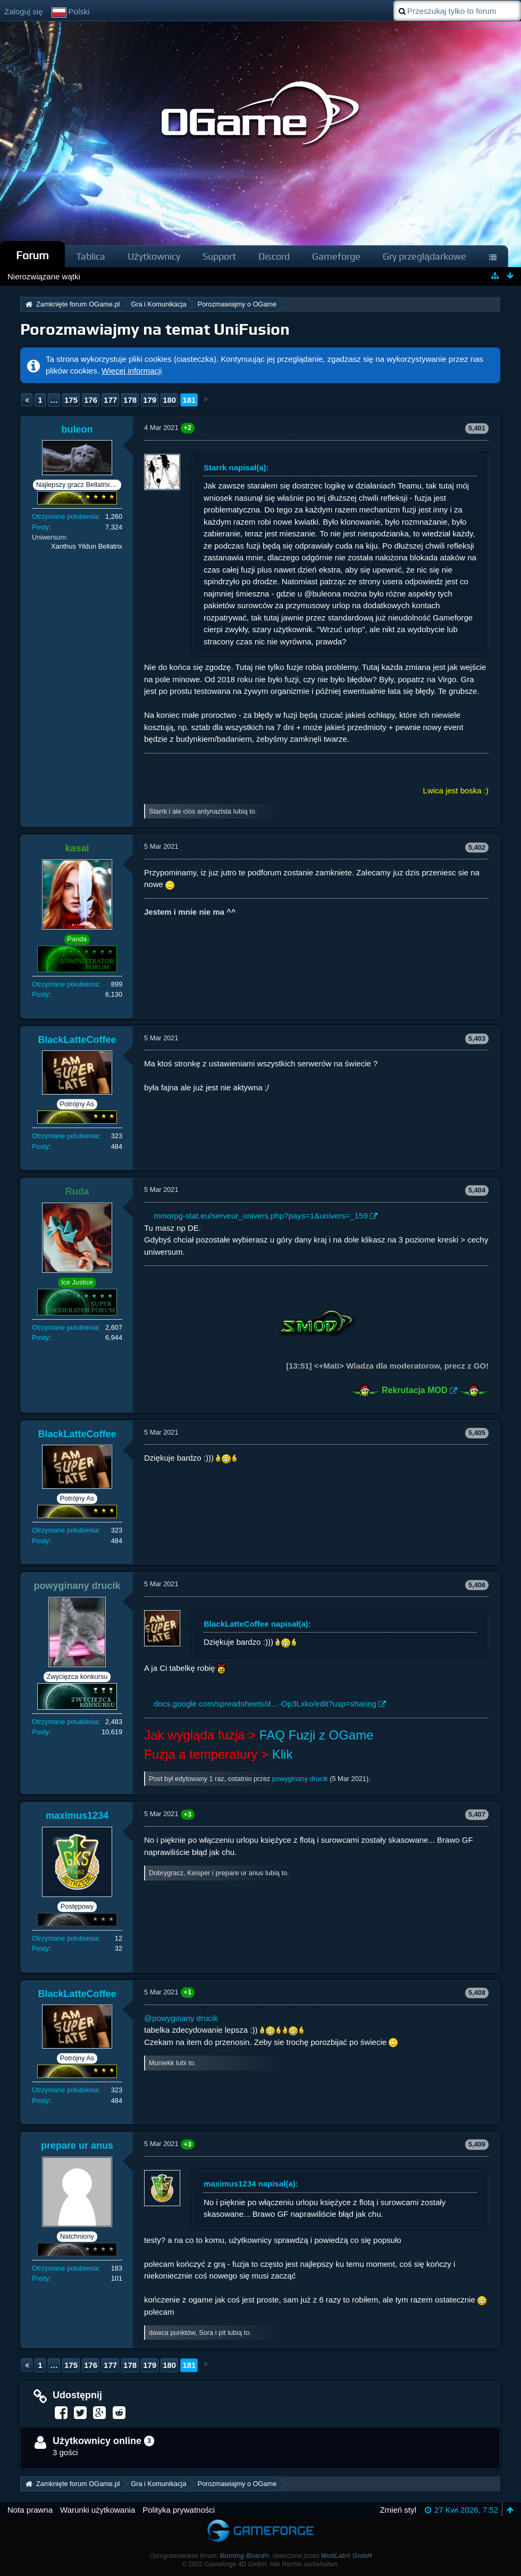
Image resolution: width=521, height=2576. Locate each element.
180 (169, 399)
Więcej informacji (132, 370)
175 (71, 399)
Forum (32, 255)
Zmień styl (398, 2509)
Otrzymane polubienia (65, 516)
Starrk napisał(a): (236, 467)
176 (90, 399)
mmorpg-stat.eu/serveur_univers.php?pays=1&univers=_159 (261, 1215)
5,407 (476, 1814)
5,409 (476, 2144)
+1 (188, 1992)
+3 (188, 1814)
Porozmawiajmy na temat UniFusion (155, 329)
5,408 (476, 1993)
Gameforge (336, 256)
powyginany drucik (300, 1779)
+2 (188, 428)
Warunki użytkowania (97, 2509)
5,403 (476, 1038)
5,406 (476, 1585)
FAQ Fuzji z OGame (316, 1735)
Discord (274, 256)
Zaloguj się (23, 11)
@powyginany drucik (181, 2018)
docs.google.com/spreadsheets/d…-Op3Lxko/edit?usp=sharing (265, 1703)
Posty (40, 527)
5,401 (476, 428)
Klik (282, 1754)
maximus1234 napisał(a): (251, 2183)
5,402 (476, 847)
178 (130, 399)
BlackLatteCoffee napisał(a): (257, 1623)
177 (110, 399)
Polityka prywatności (178, 2509)
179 (149, 399)
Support (219, 256)
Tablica (90, 256)
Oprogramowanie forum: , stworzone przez (260, 2556)
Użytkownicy (154, 256)
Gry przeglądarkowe (424, 256)
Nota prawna (30, 2509)
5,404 (476, 1190)
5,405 (476, 1433)
